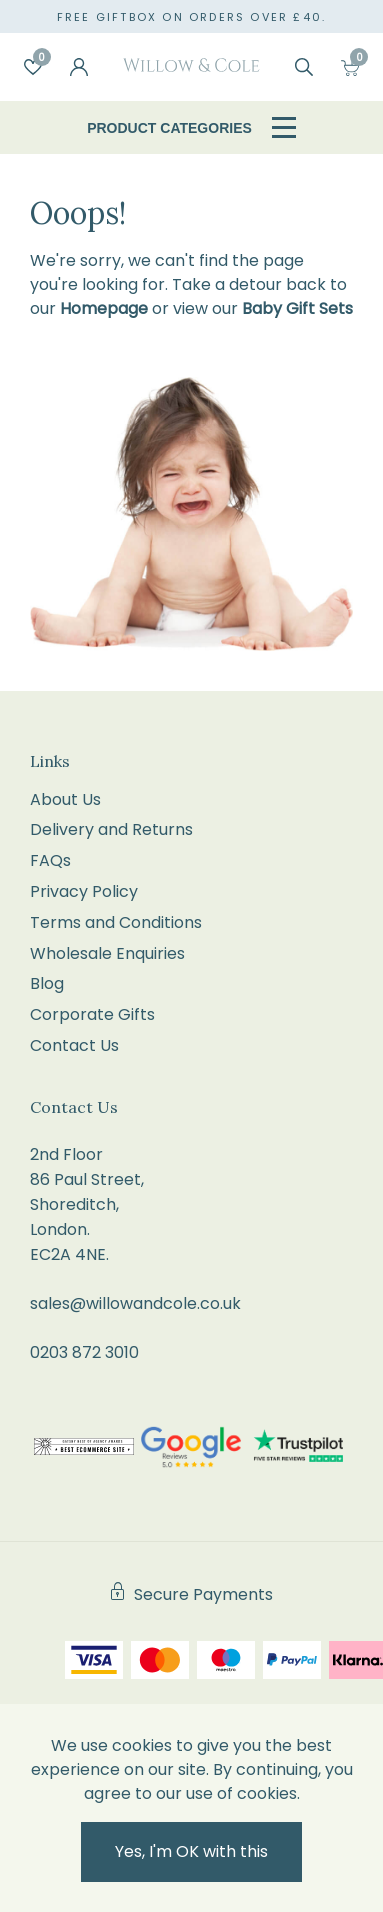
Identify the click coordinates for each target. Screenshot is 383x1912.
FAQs (50, 860)
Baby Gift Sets (297, 308)
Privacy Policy (84, 891)
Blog (47, 983)
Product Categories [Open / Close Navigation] (191, 127)
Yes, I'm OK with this (191, 1851)
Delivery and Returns (111, 829)
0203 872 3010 (84, 1352)
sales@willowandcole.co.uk (135, 1303)
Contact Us (74, 1045)
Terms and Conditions (116, 922)
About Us (65, 799)
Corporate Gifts (92, 1014)
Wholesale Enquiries (107, 953)
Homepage (104, 308)
